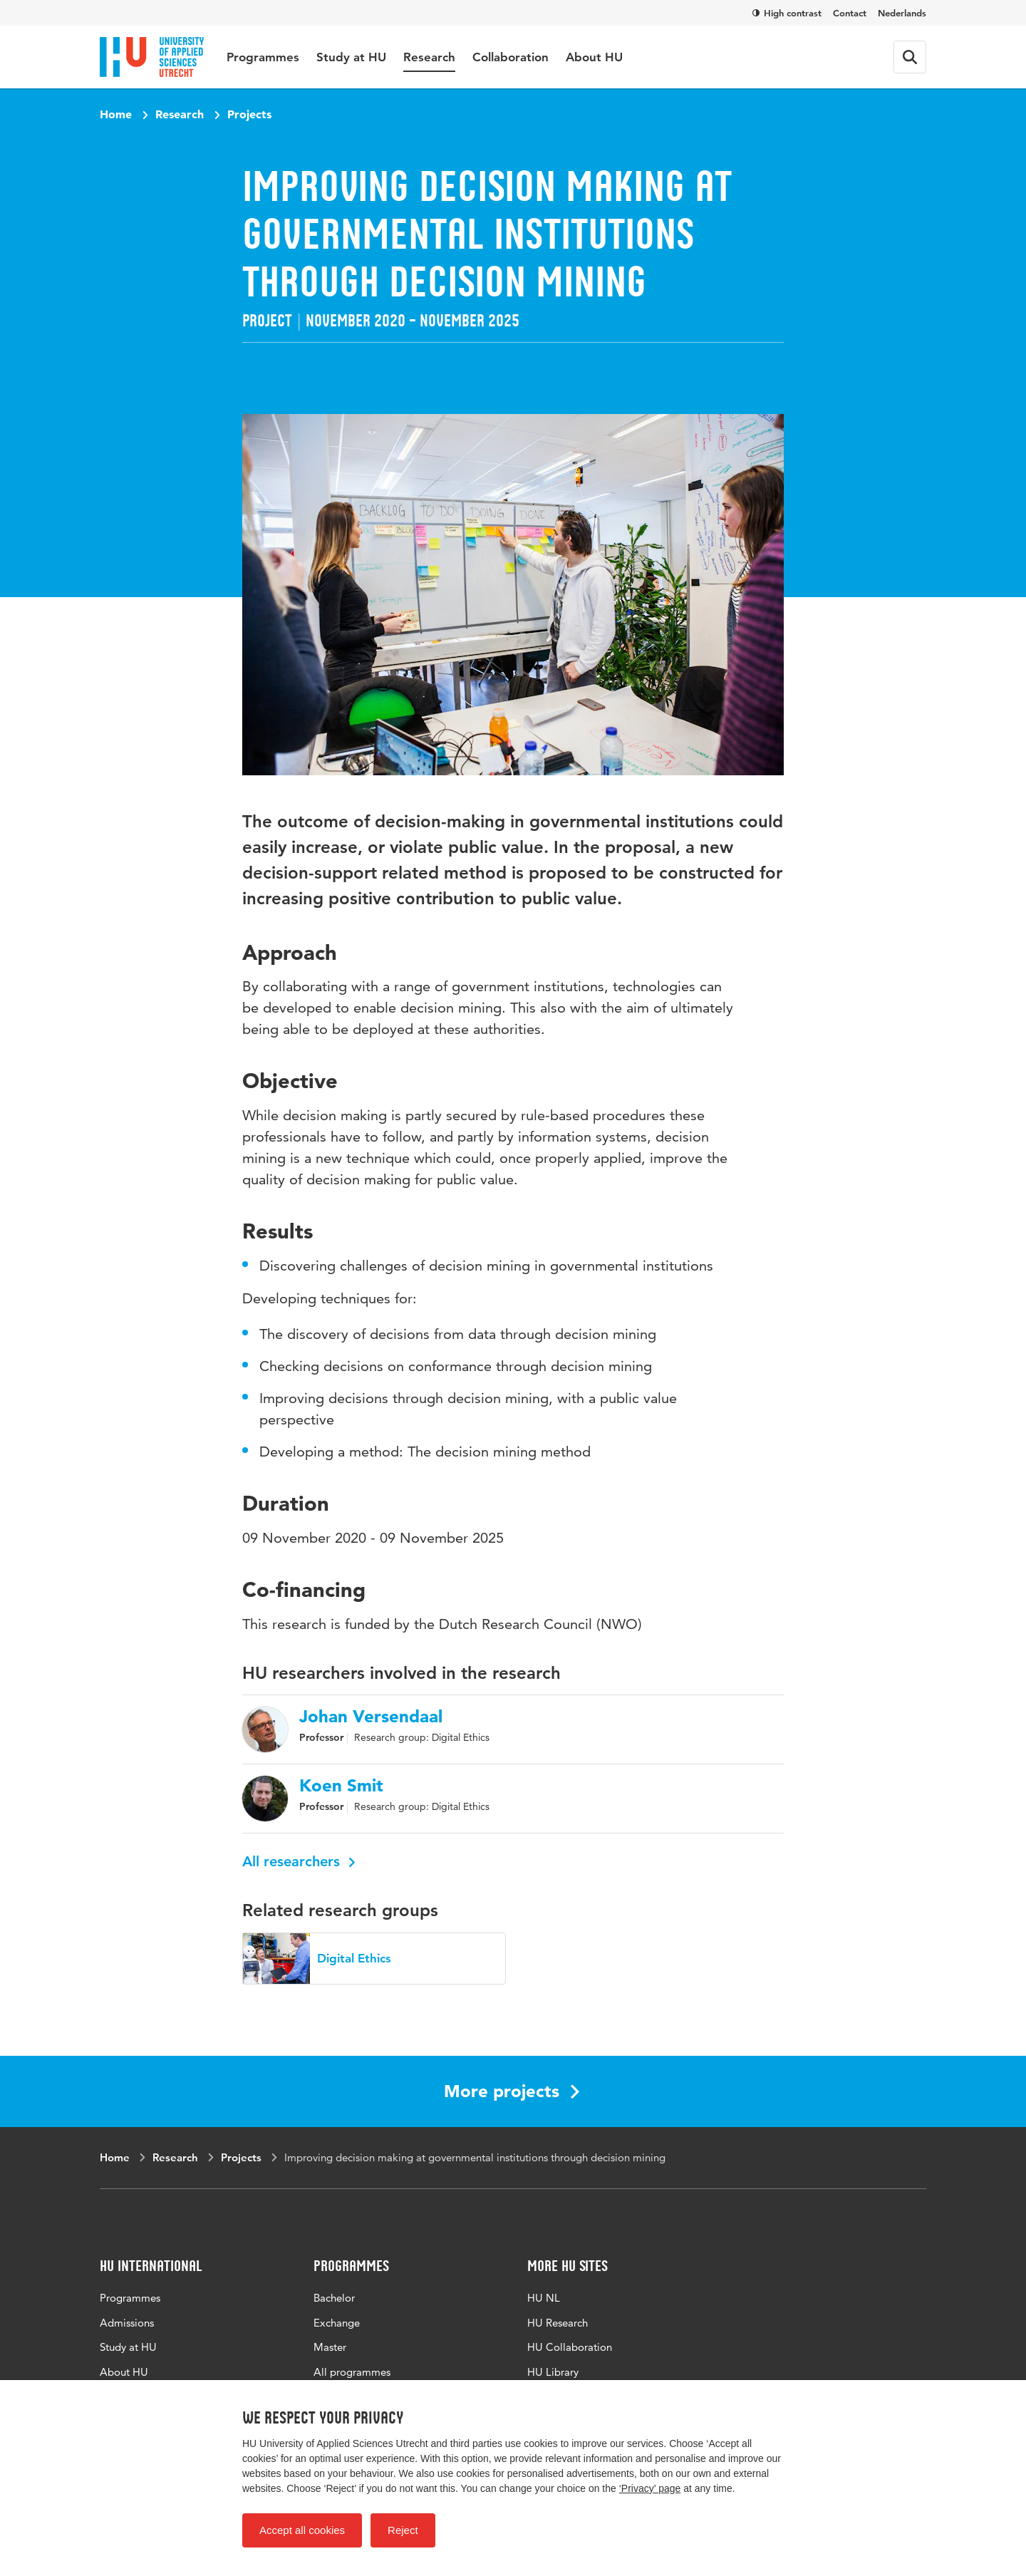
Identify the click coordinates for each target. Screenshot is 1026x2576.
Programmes (263, 57)
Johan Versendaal (370, 1717)
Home (116, 114)
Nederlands (902, 13)
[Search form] (909, 57)
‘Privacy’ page (650, 2488)
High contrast (787, 13)
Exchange (337, 2322)
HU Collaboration (569, 2347)
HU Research (557, 2322)
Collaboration (510, 57)
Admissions (127, 2322)
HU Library (553, 2372)
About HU (594, 57)
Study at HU (351, 57)
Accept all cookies (302, 2530)
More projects (511, 2091)
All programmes (352, 2372)
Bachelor (334, 2298)
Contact (849, 13)
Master (330, 2347)
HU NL (543, 2298)
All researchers (299, 1861)
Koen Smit (341, 1786)
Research (429, 57)
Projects (249, 114)
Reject (403, 2530)
